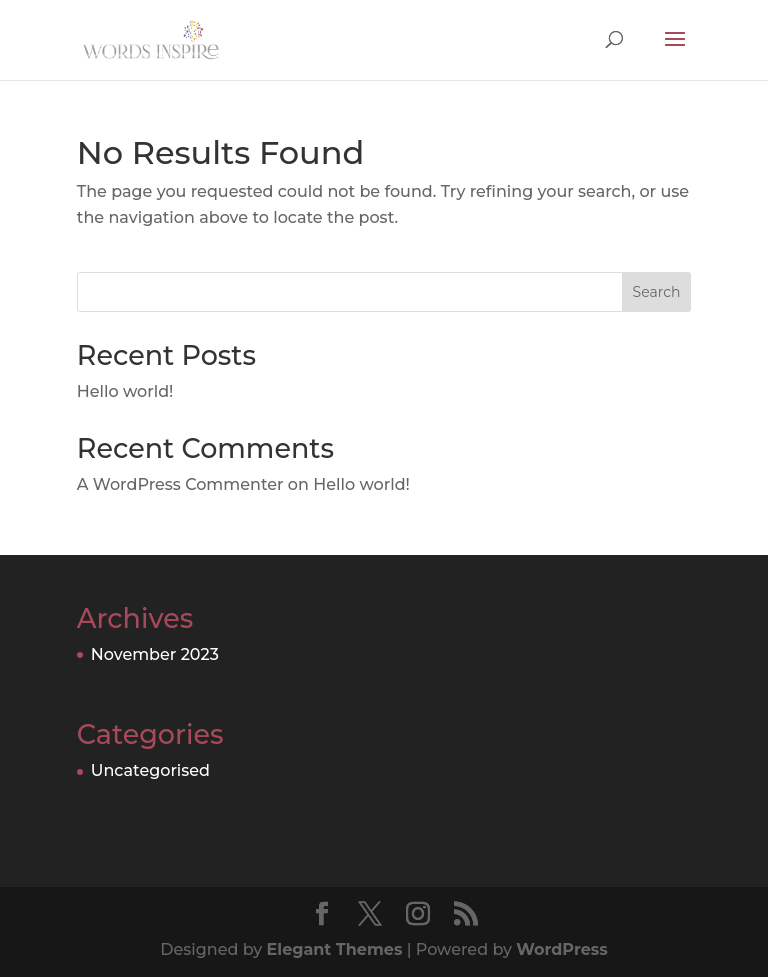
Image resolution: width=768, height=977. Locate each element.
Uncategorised (150, 770)
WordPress (561, 949)
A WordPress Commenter (180, 484)
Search (657, 292)
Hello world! (125, 391)
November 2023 (155, 654)
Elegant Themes (335, 949)
